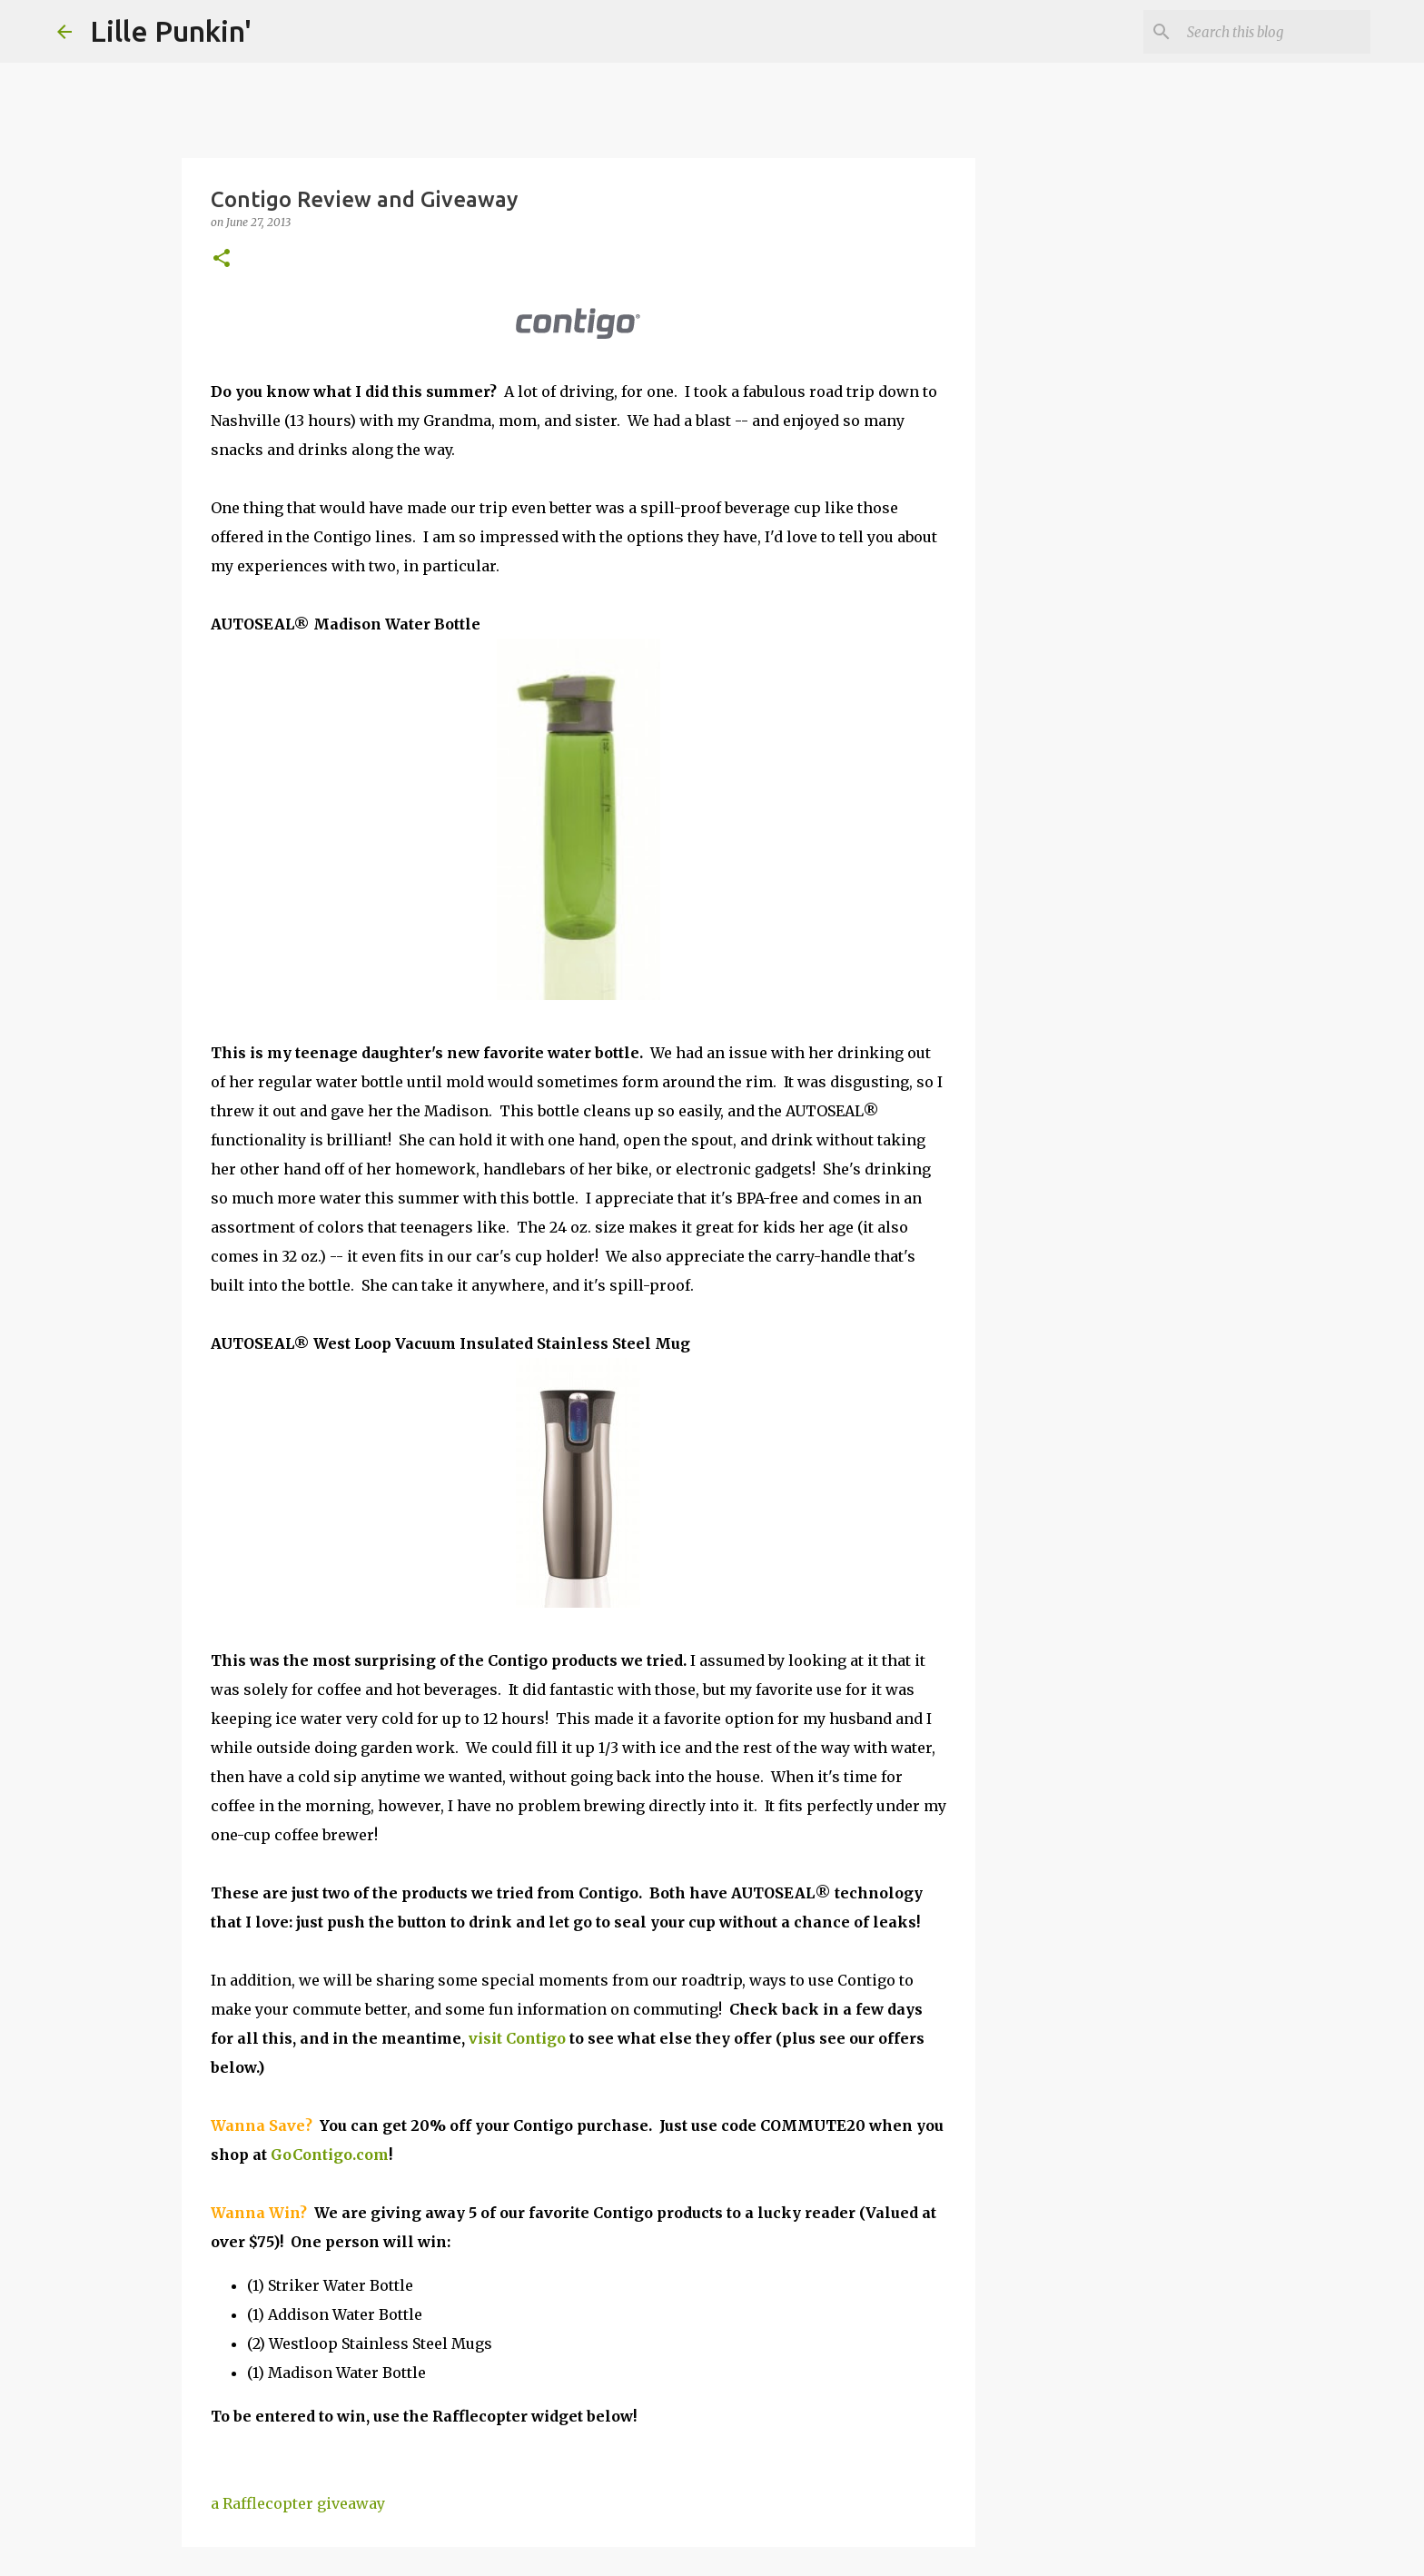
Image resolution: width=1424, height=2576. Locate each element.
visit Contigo (517, 2038)
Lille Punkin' (171, 31)
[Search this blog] (1275, 32)
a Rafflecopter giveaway (298, 2503)
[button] (221, 259)
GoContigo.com (330, 2154)
